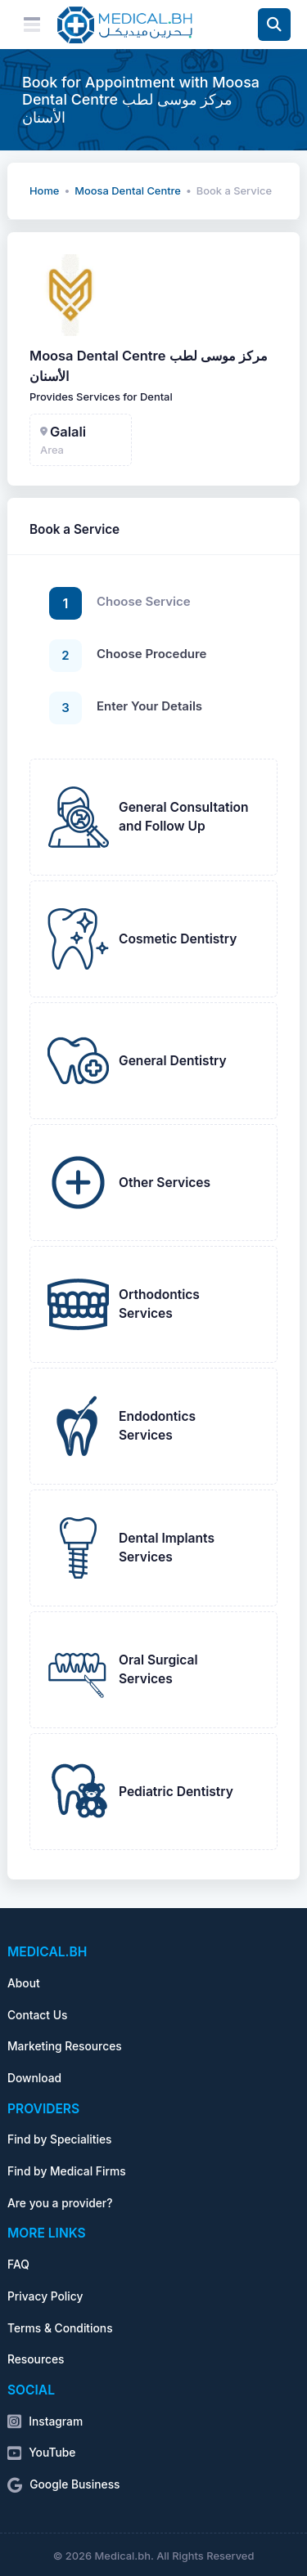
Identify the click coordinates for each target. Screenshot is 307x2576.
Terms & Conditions (60, 2328)
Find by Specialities (59, 2139)
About (23, 1983)
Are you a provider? (59, 2203)
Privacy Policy (45, 2296)
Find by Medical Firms (66, 2171)
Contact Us (37, 2015)
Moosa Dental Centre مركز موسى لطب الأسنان (148, 365)
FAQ (18, 2264)
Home (44, 191)
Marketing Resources (64, 2046)
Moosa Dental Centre (127, 191)
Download (34, 2078)
